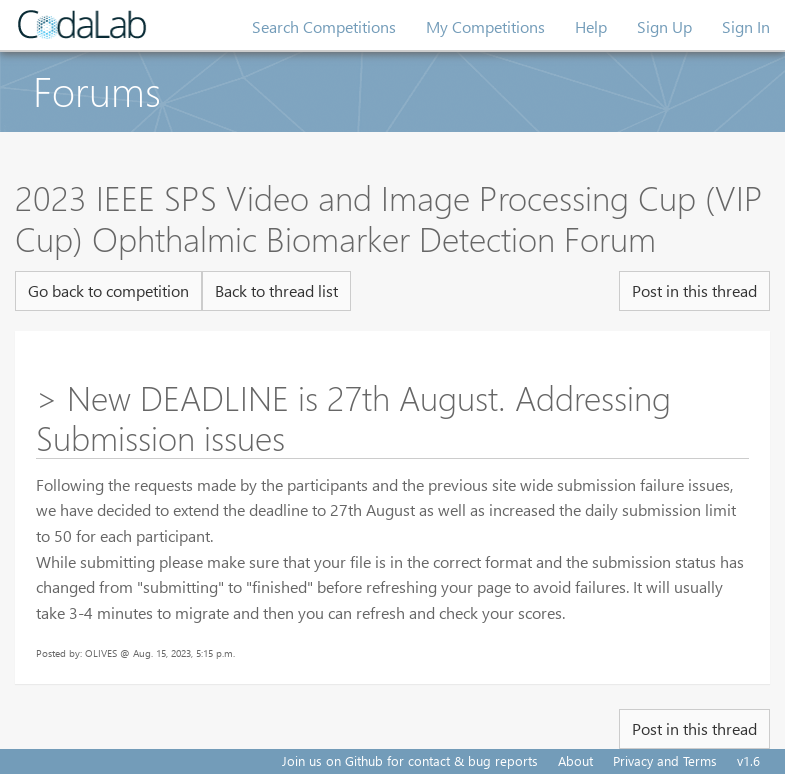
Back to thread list (276, 290)
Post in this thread (694, 290)
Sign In (746, 26)
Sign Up (664, 26)
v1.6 (748, 760)
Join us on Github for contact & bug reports (410, 760)
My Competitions (485, 26)
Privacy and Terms (665, 760)
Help (591, 26)
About (575, 760)
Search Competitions (324, 26)
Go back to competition (108, 290)
